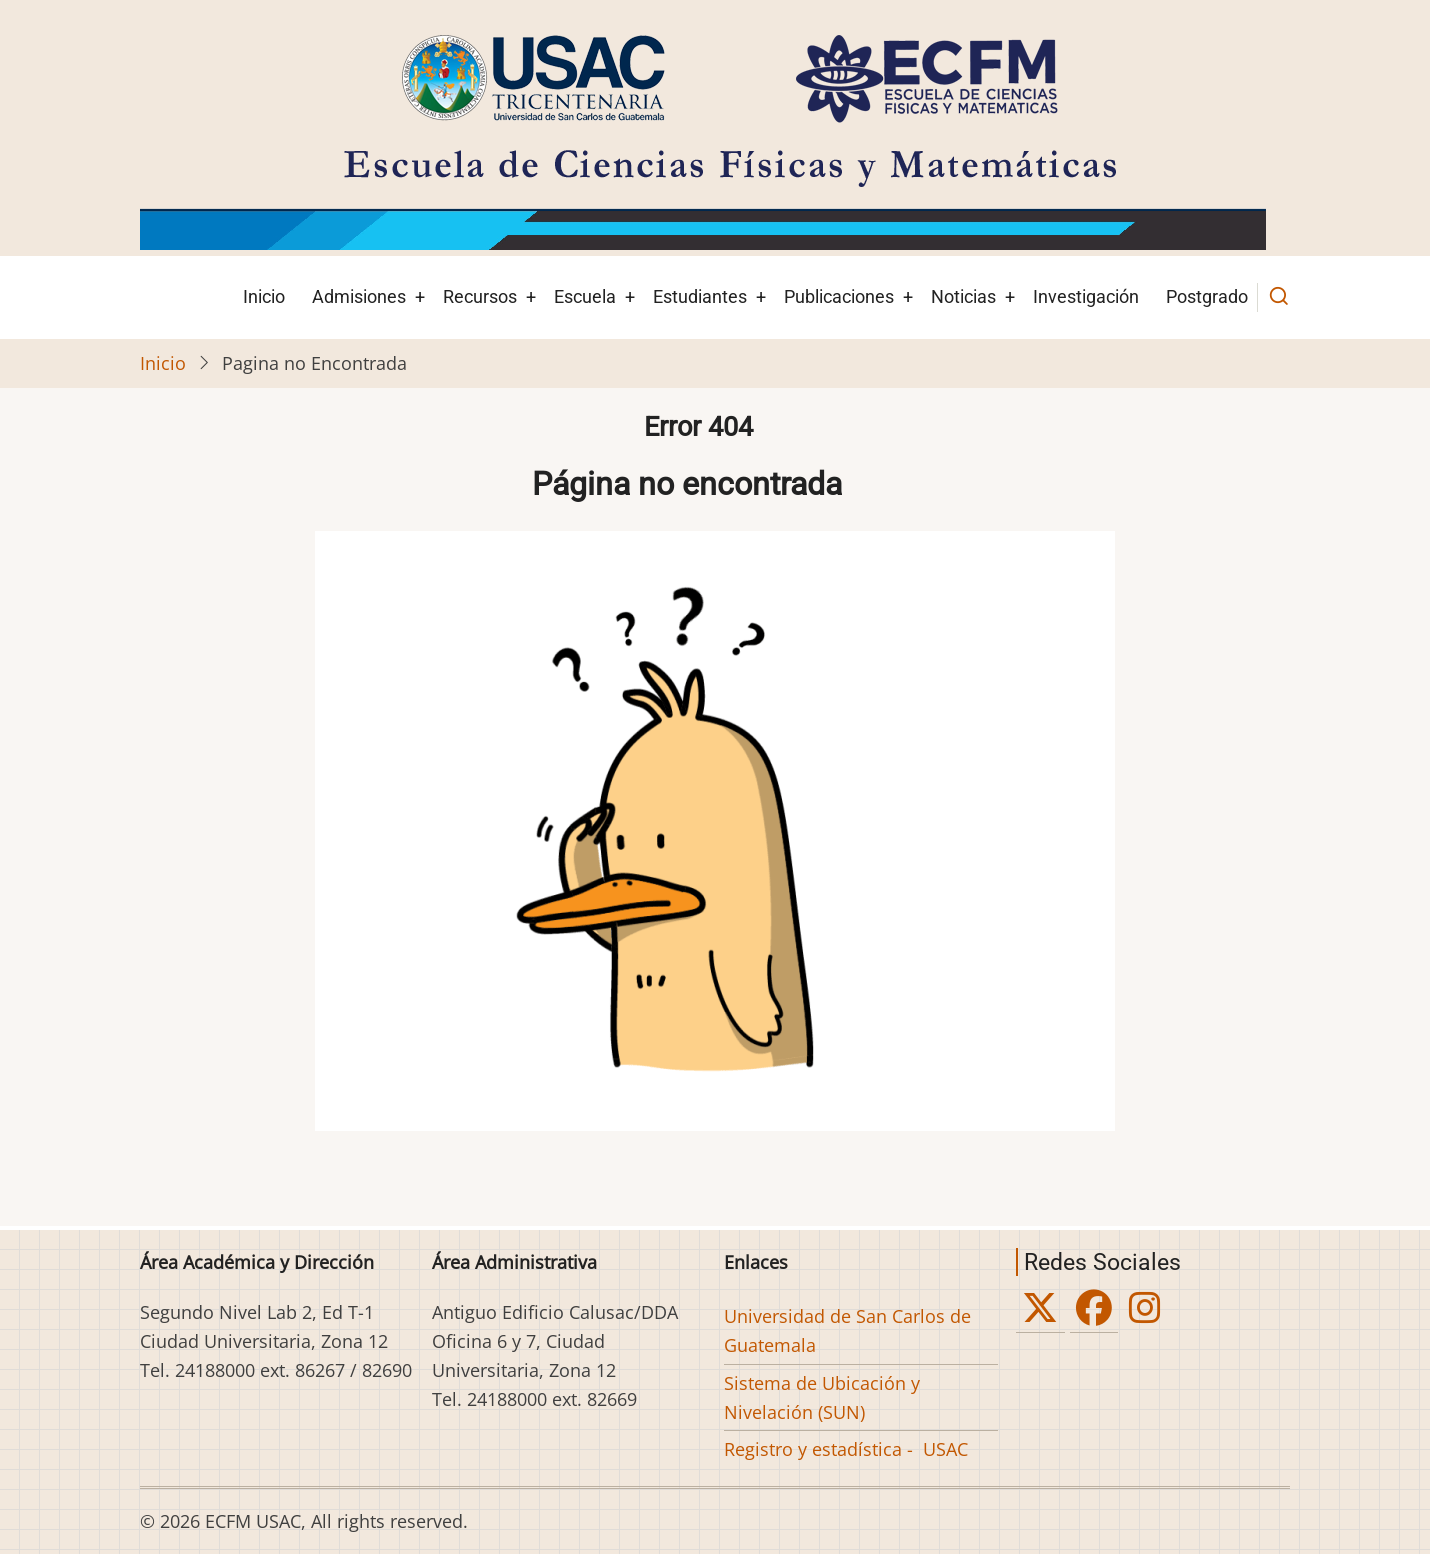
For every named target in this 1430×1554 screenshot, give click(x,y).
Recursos (480, 296)
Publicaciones (839, 296)
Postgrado (1207, 296)
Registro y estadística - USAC (846, 1449)
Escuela (585, 296)
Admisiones (359, 296)
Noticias (963, 296)
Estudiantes (700, 296)
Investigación (1086, 296)
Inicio (264, 296)
